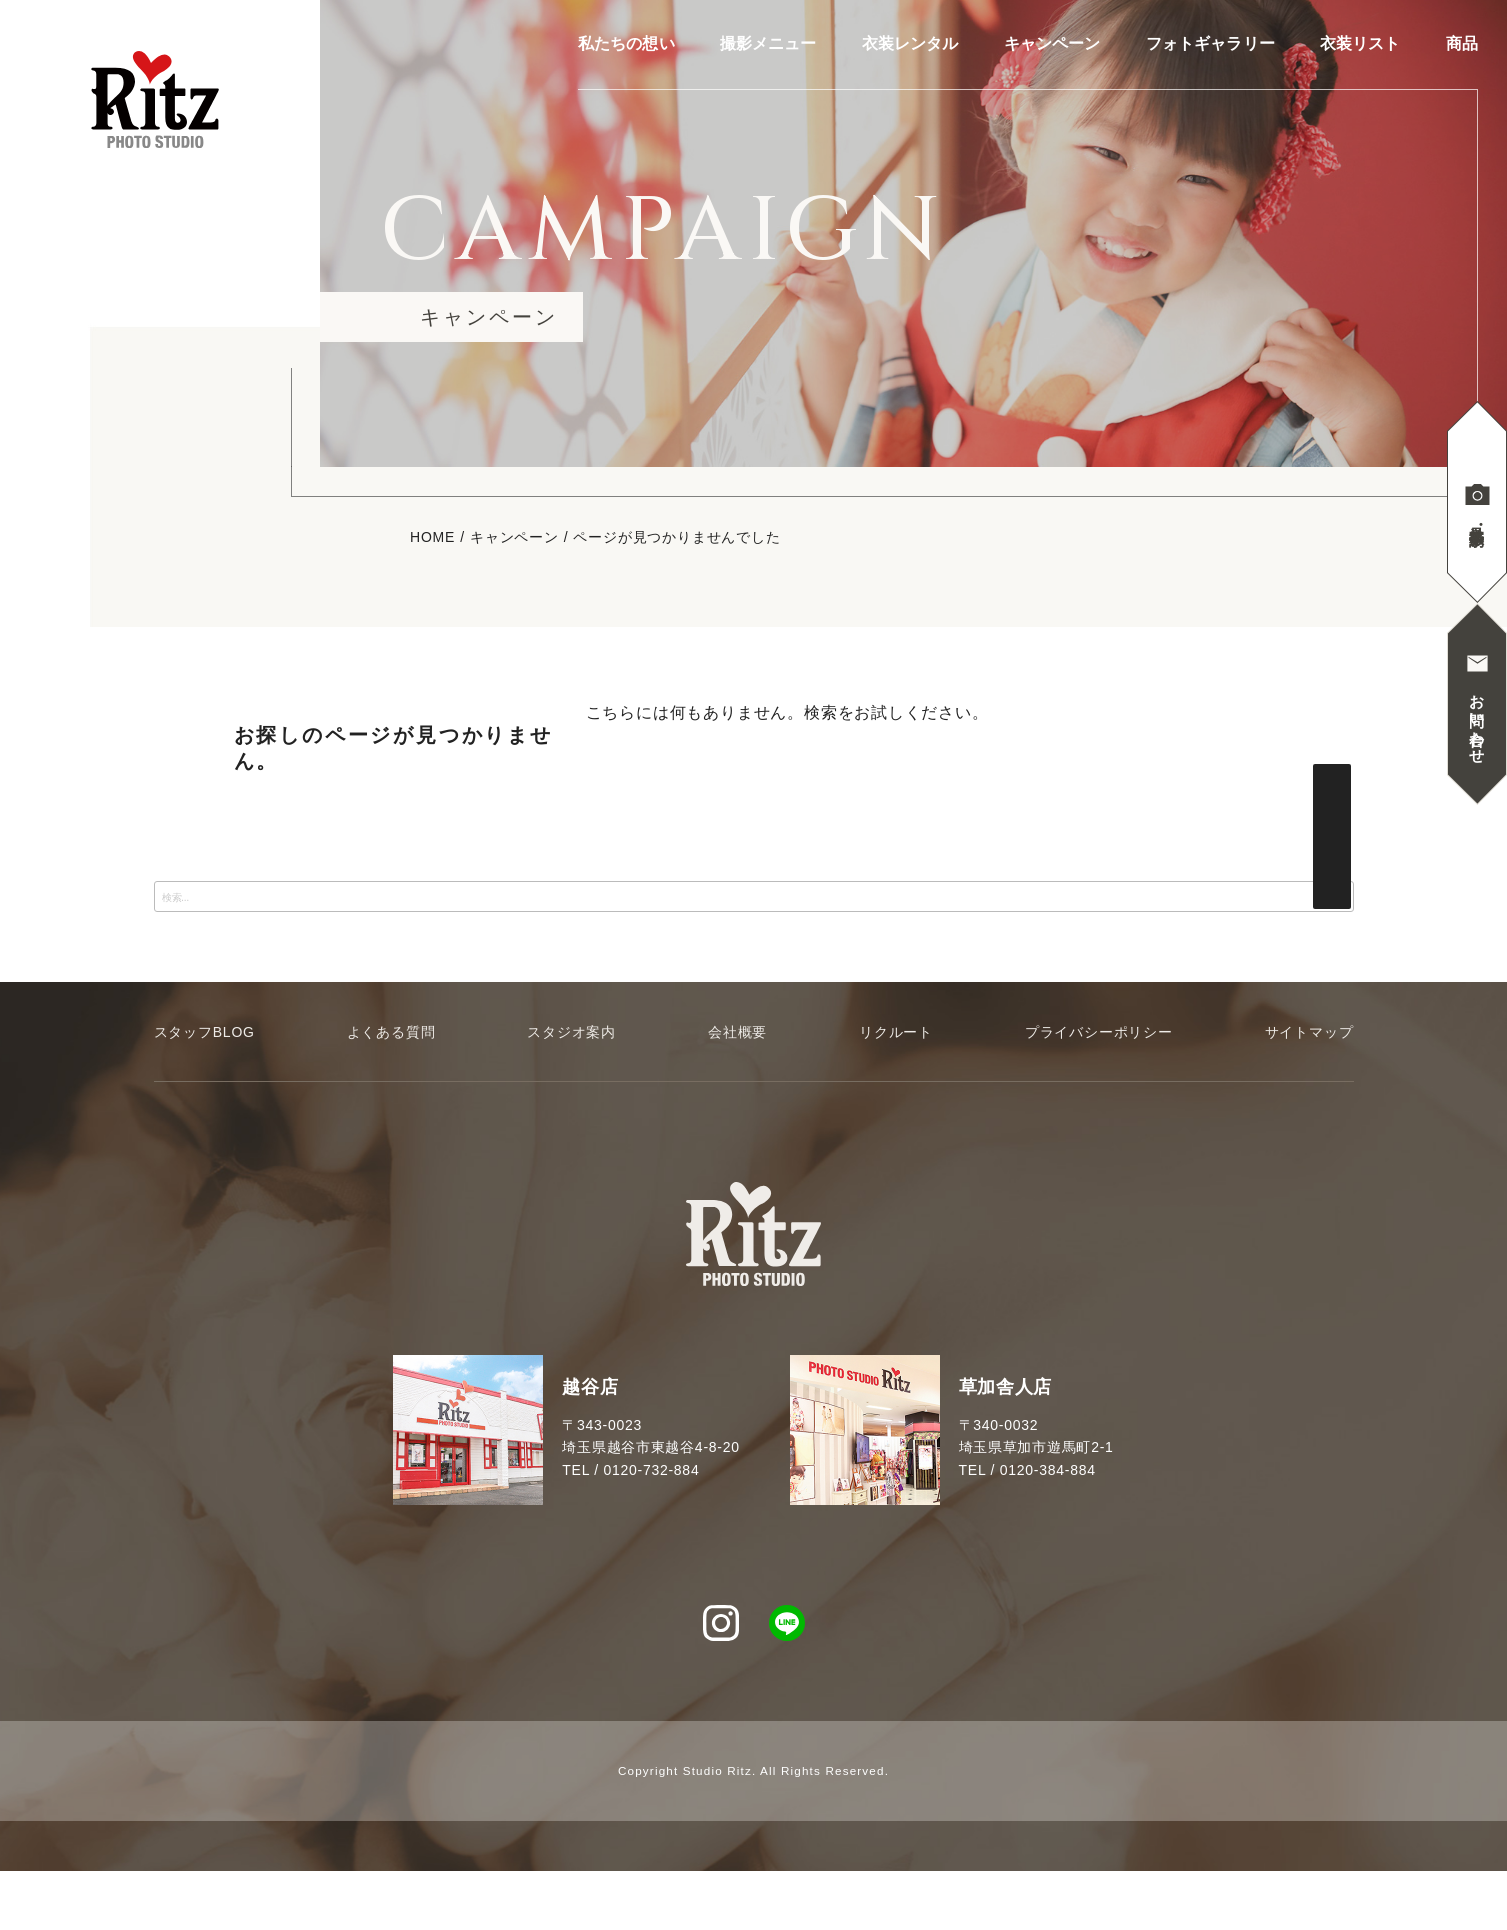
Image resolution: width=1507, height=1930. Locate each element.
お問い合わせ (1477, 720)
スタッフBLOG (204, 1032)
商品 (1462, 44)
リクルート (896, 1032)
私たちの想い (626, 44)
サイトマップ (1309, 1032)
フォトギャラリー (1210, 44)
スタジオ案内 (571, 1032)
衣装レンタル (910, 44)
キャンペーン (1052, 44)
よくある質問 (391, 1032)
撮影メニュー (768, 44)
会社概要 (737, 1032)
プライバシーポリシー (1099, 1032)
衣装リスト (1360, 44)
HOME (432, 537)
